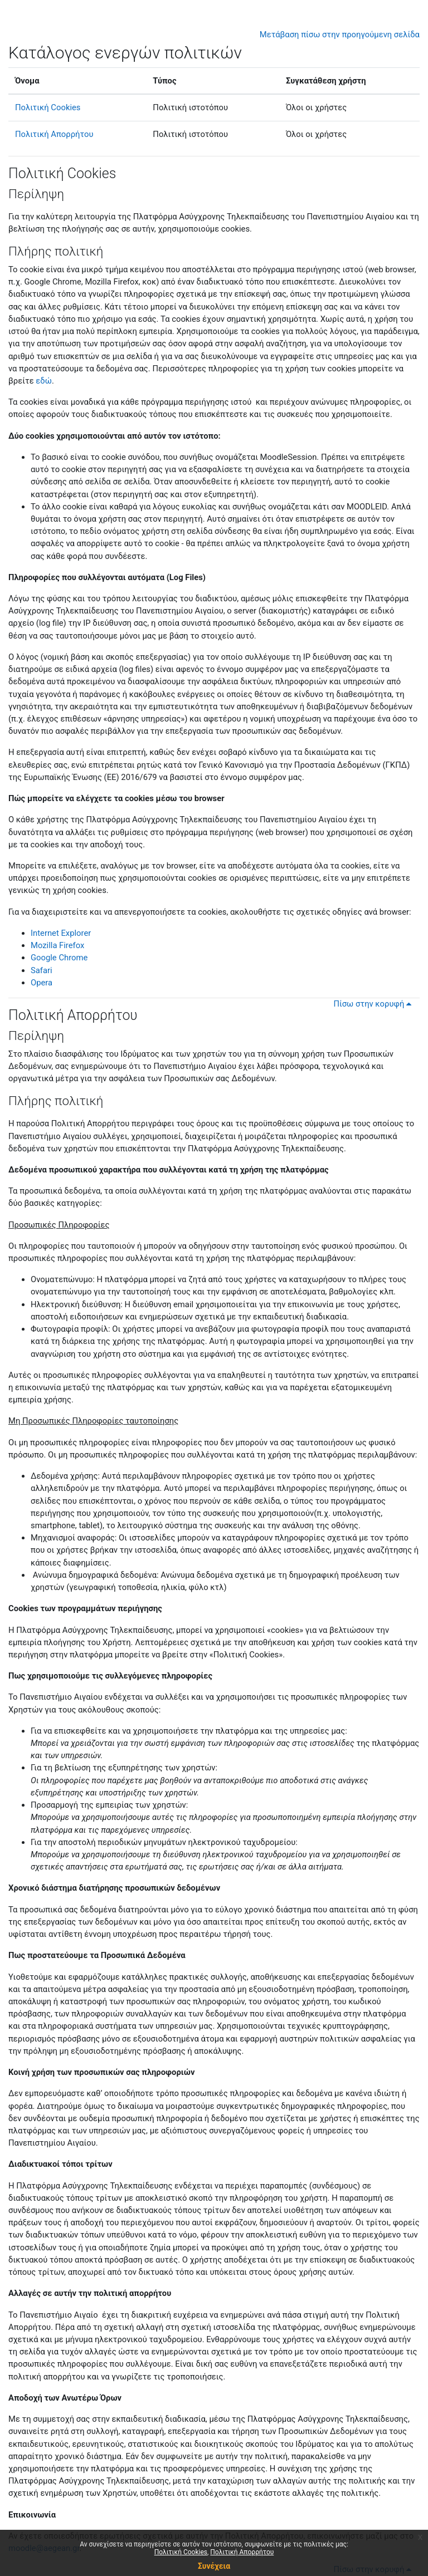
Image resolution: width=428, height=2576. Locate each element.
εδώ (44, 381)
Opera (41, 983)
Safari (41, 970)
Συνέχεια (214, 2566)
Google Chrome (59, 958)
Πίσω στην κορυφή (374, 1004)
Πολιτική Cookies (47, 107)
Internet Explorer (61, 933)
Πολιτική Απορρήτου (54, 134)
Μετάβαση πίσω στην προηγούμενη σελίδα (340, 35)
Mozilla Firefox (57, 945)
